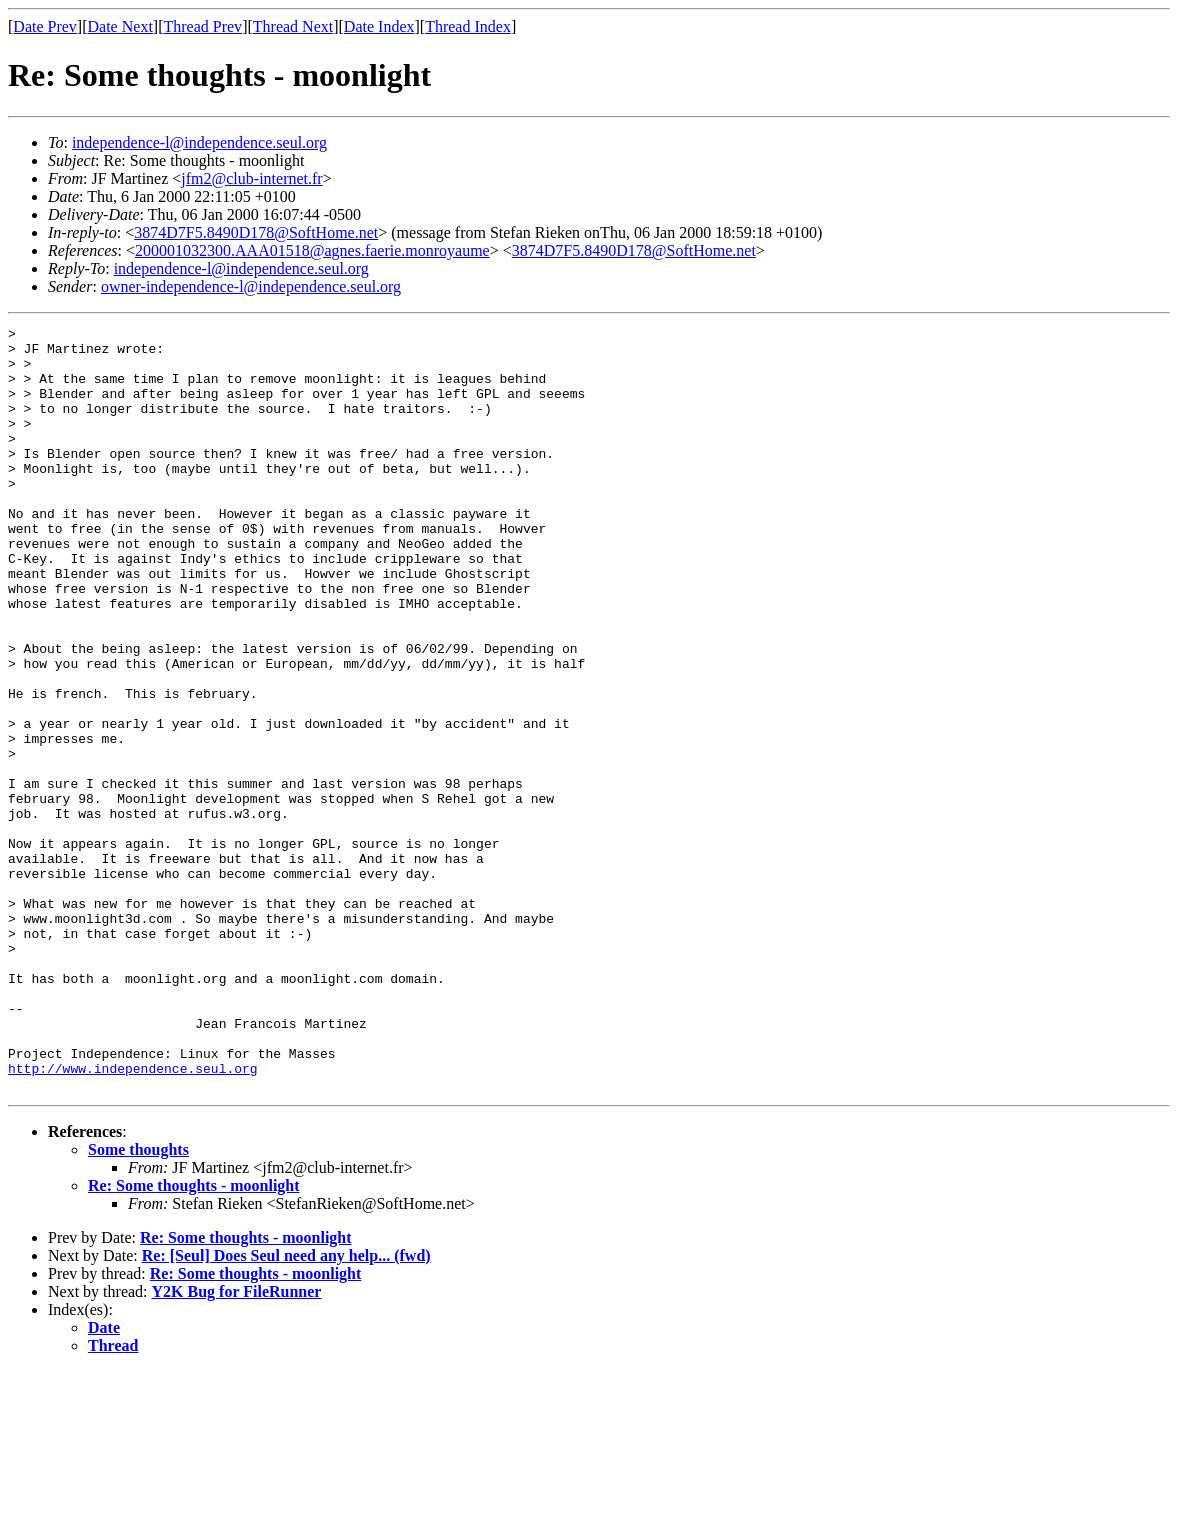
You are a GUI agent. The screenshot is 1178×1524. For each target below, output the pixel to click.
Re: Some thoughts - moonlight (194, 1338)
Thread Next (293, 26)
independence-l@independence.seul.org (199, 142)
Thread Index (468, 26)
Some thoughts (138, 1302)
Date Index (379, 26)
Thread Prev (202, 26)
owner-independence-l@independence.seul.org (251, 286)
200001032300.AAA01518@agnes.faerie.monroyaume (312, 250)
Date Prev (45, 26)
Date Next (120, 26)
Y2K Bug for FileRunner (237, 1444)
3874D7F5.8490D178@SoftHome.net (256, 232)
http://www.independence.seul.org (133, 1218)
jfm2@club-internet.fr (251, 178)
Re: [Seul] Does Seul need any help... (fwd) (286, 1408)
